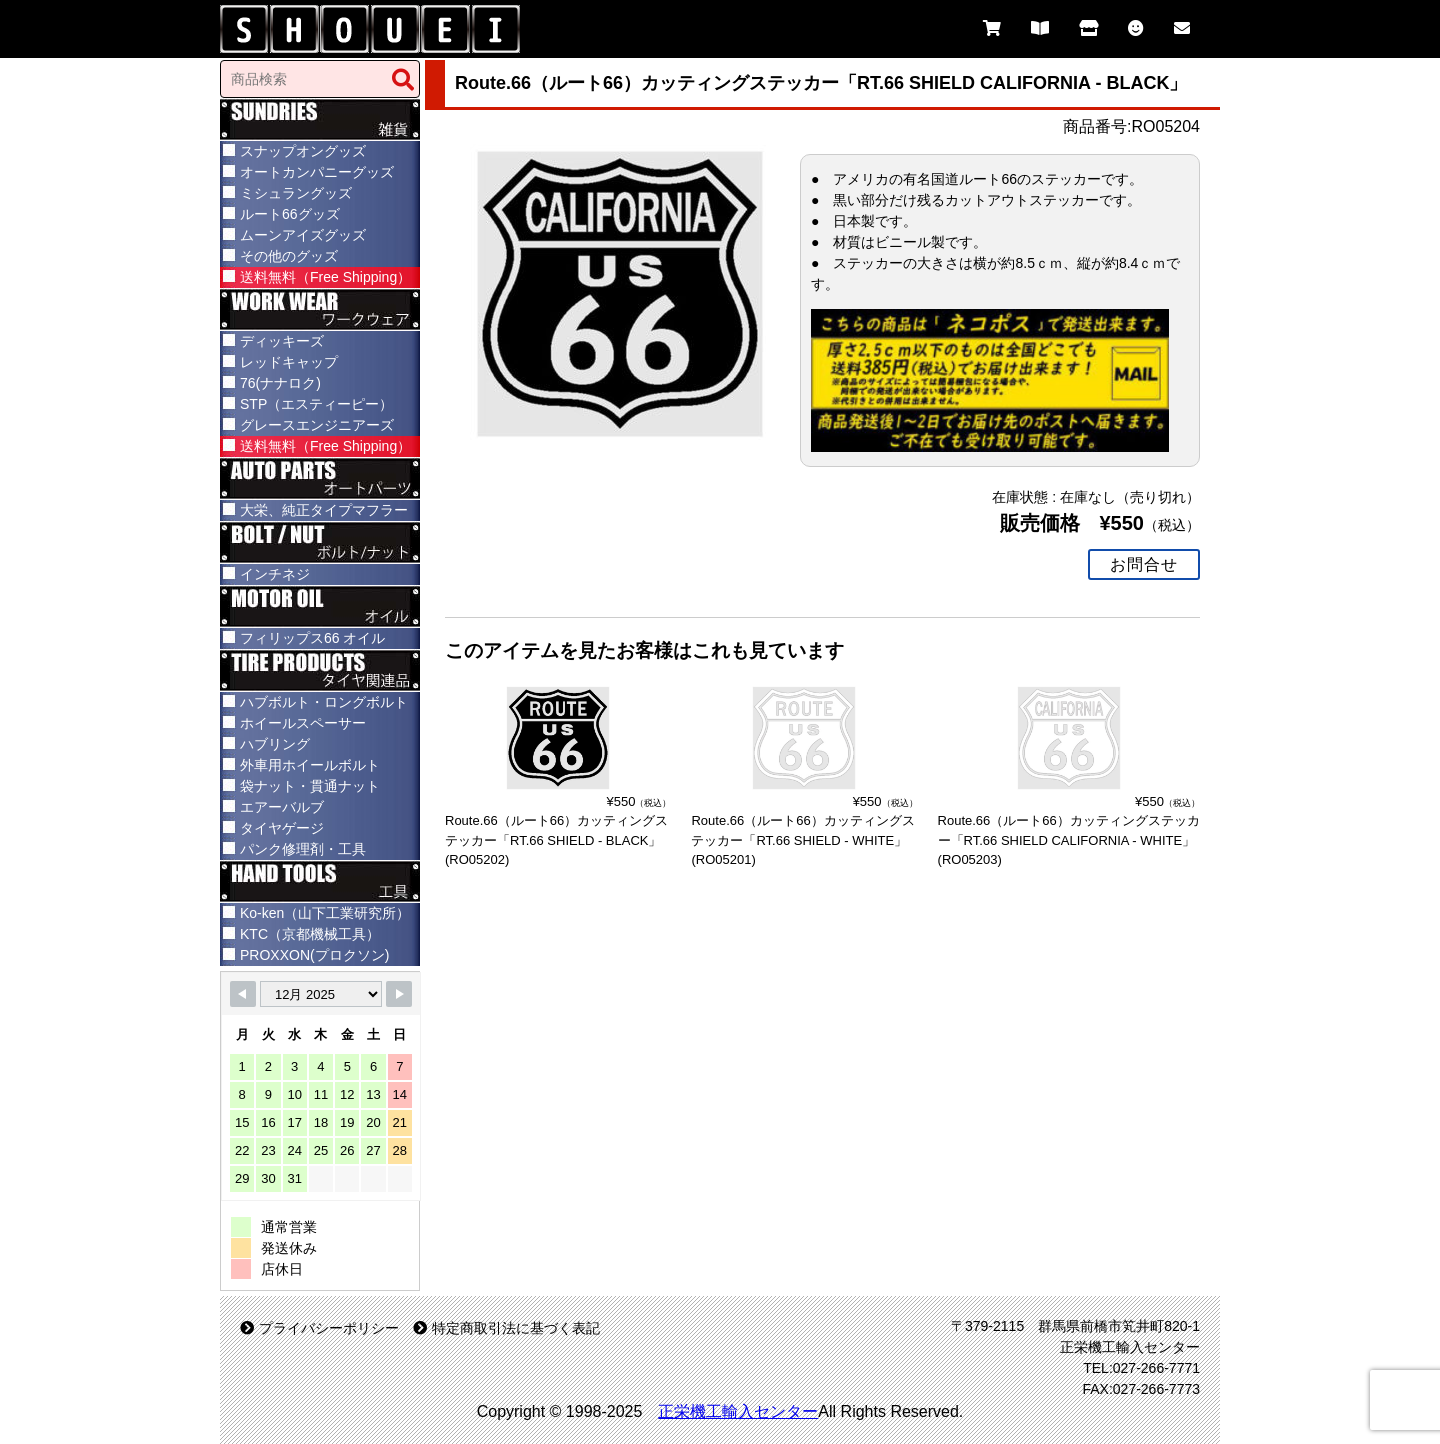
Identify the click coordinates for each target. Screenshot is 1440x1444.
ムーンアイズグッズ (303, 235)
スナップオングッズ (303, 151)
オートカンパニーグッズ (317, 172)
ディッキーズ (282, 341)
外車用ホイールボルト (310, 765)
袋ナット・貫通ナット (310, 786)
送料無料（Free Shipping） (325, 277)
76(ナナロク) (280, 383)
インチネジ (275, 574)
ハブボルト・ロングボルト (324, 702)
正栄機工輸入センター (738, 1411)
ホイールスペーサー (303, 723)
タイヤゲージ (282, 828)
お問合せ (1144, 561)
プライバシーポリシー (319, 1328)
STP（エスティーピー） (316, 404)
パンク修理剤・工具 (303, 849)
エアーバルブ (282, 807)
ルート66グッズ (290, 214)
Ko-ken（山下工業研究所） (325, 913)
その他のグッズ (289, 256)
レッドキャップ (289, 362)
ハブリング (275, 744)
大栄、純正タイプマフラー (324, 510)
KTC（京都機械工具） (310, 934)
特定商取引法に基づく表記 (506, 1328)
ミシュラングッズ (296, 193)
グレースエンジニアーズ (317, 425)
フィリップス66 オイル (312, 638)
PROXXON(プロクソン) (314, 955)
